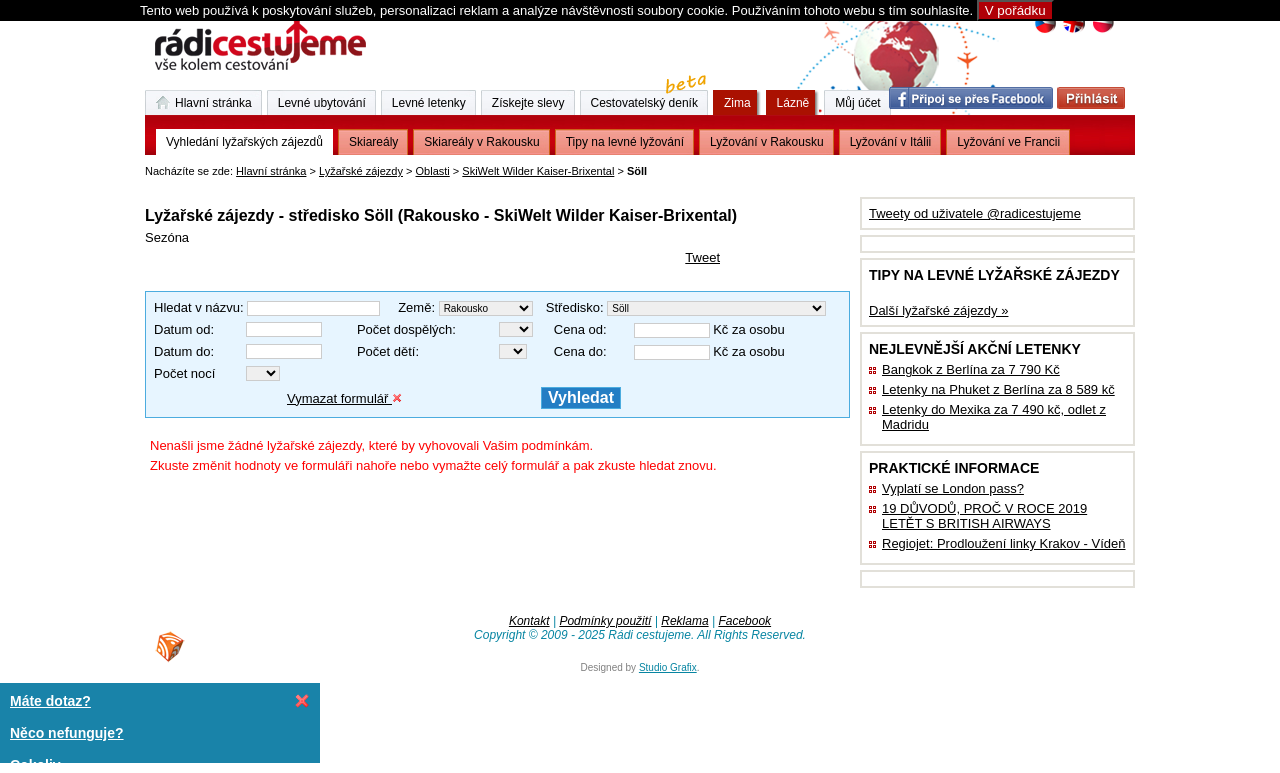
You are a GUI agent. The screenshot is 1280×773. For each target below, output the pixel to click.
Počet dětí (386, 351)
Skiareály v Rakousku (481, 142)
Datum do (182, 351)
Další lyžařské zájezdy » (938, 310)
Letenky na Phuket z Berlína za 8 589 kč (998, 389)
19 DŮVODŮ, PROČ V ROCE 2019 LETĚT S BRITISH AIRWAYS (984, 516)
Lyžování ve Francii (1008, 142)
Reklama (684, 621)
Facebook (744, 621)
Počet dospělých (404, 329)
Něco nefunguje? (67, 733)
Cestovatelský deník (649, 100)
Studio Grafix (668, 667)
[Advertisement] (379, 184)
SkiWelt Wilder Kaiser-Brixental (538, 171)
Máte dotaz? (50, 701)
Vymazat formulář (344, 398)
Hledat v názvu (197, 307)
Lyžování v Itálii (891, 142)
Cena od (578, 329)
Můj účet (857, 103)
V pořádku (1015, 10)
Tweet (702, 257)
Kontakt (529, 621)
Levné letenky (429, 103)
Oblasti (433, 171)
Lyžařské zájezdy (361, 171)
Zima (737, 103)
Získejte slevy (528, 103)
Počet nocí (184, 373)
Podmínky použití (605, 621)
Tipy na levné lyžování (625, 142)
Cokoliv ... (43, 765)
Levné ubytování (322, 103)
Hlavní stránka (271, 171)
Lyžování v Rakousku (767, 142)
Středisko (573, 307)
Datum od (182, 329)
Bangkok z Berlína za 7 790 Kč (971, 369)
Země (414, 307)
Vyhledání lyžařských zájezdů (244, 142)
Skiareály (373, 142)
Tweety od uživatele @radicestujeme (975, 213)
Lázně (793, 103)
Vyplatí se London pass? (953, 488)
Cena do (578, 351)
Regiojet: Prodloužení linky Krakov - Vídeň (1004, 543)
